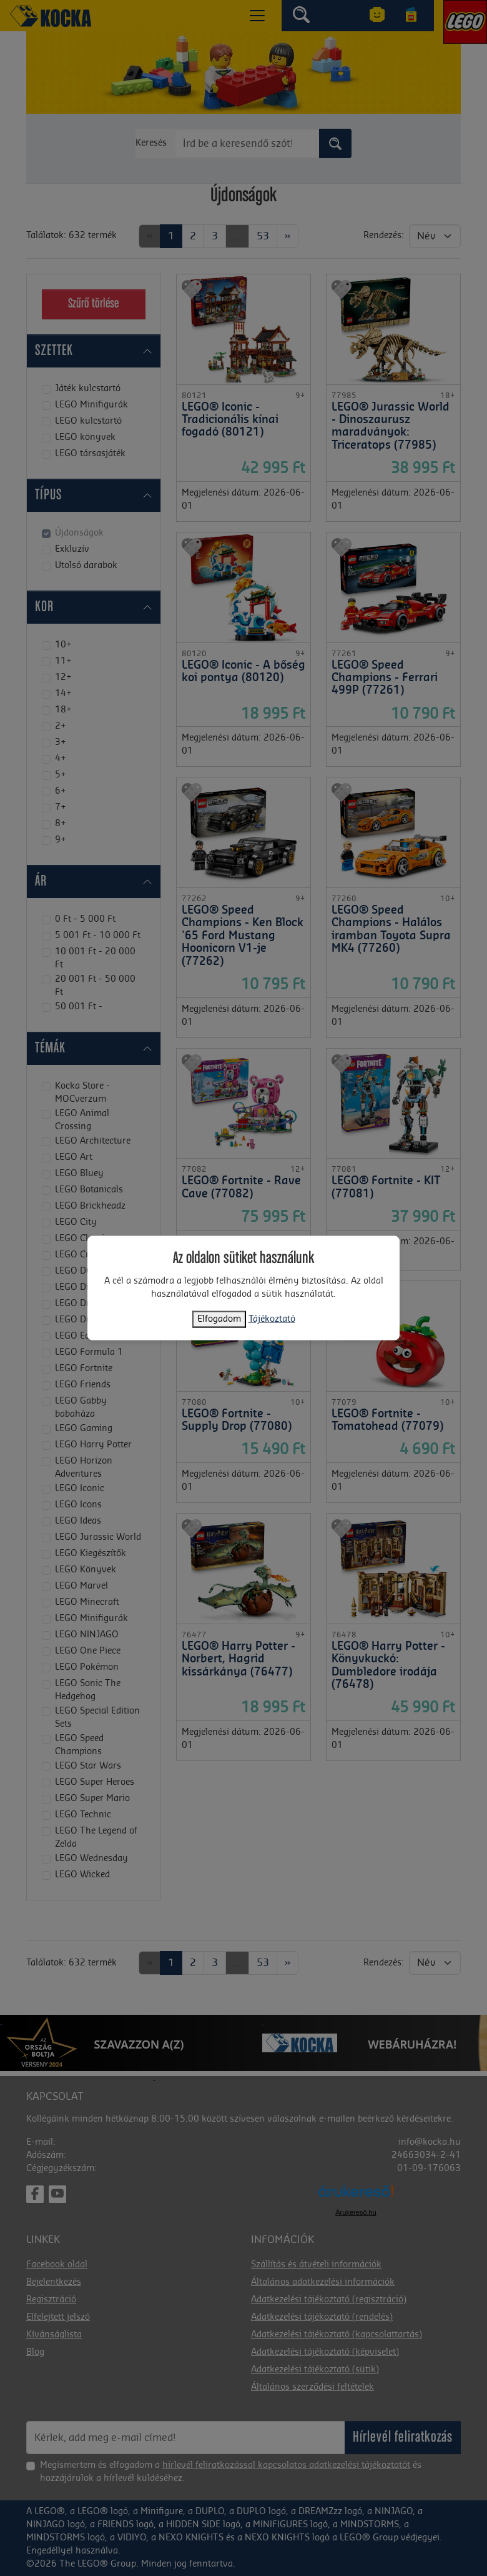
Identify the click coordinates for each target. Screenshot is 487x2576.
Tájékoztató (271, 1318)
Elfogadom (219, 1318)
